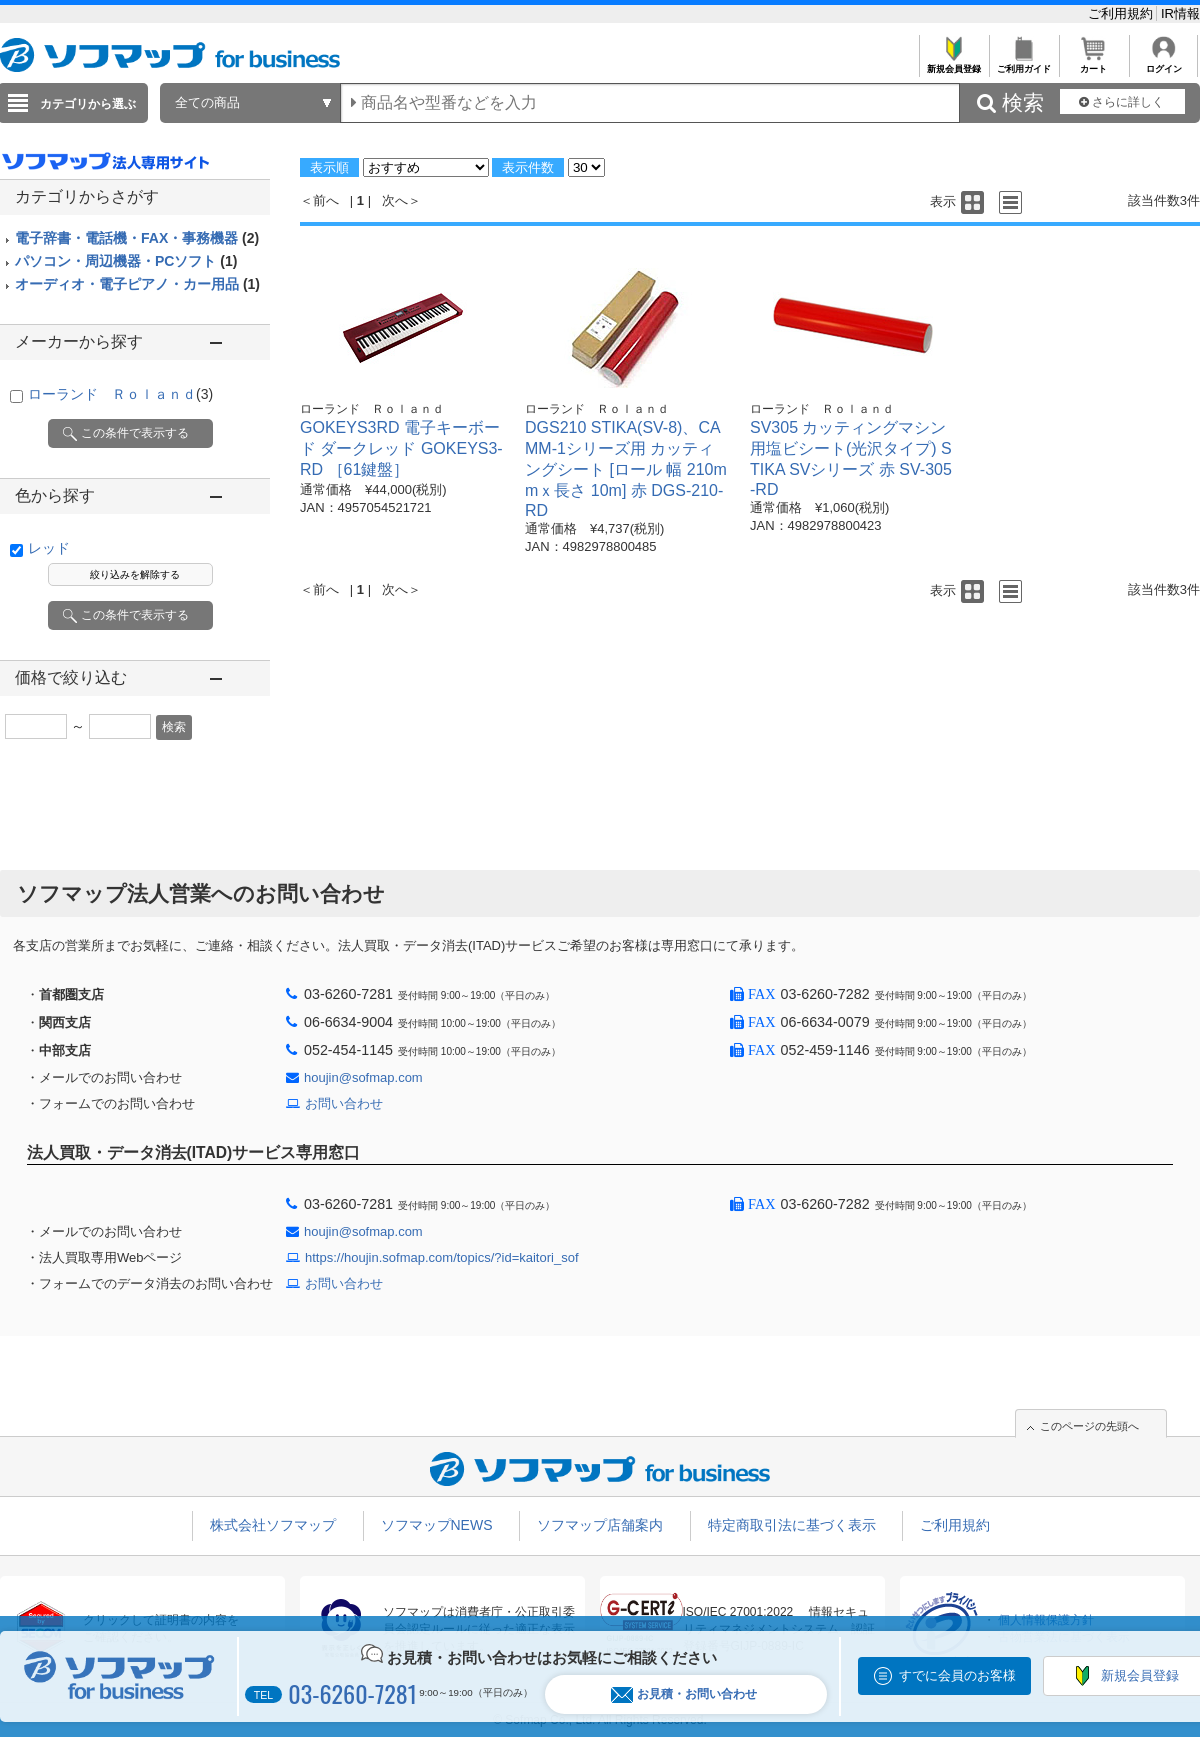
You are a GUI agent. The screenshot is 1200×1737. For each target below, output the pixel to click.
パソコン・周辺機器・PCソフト (126, 261)
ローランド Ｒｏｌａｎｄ (120, 394)
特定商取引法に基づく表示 (792, 1525)
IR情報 (1180, 13)
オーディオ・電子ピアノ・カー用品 (137, 284)
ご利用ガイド (1023, 63)
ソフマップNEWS (437, 1525)
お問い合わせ (344, 1103)
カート (1093, 63)
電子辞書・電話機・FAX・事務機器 (137, 238)
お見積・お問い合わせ (684, 1694)
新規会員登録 (953, 63)
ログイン (1163, 63)
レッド (49, 548)
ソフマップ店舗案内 (600, 1525)
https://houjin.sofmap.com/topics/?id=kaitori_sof (442, 1257)
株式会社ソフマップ (273, 1525)
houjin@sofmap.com (363, 1077)
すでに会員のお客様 (957, 1675)
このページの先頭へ (1089, 1426)
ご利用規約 (1122, 13)
